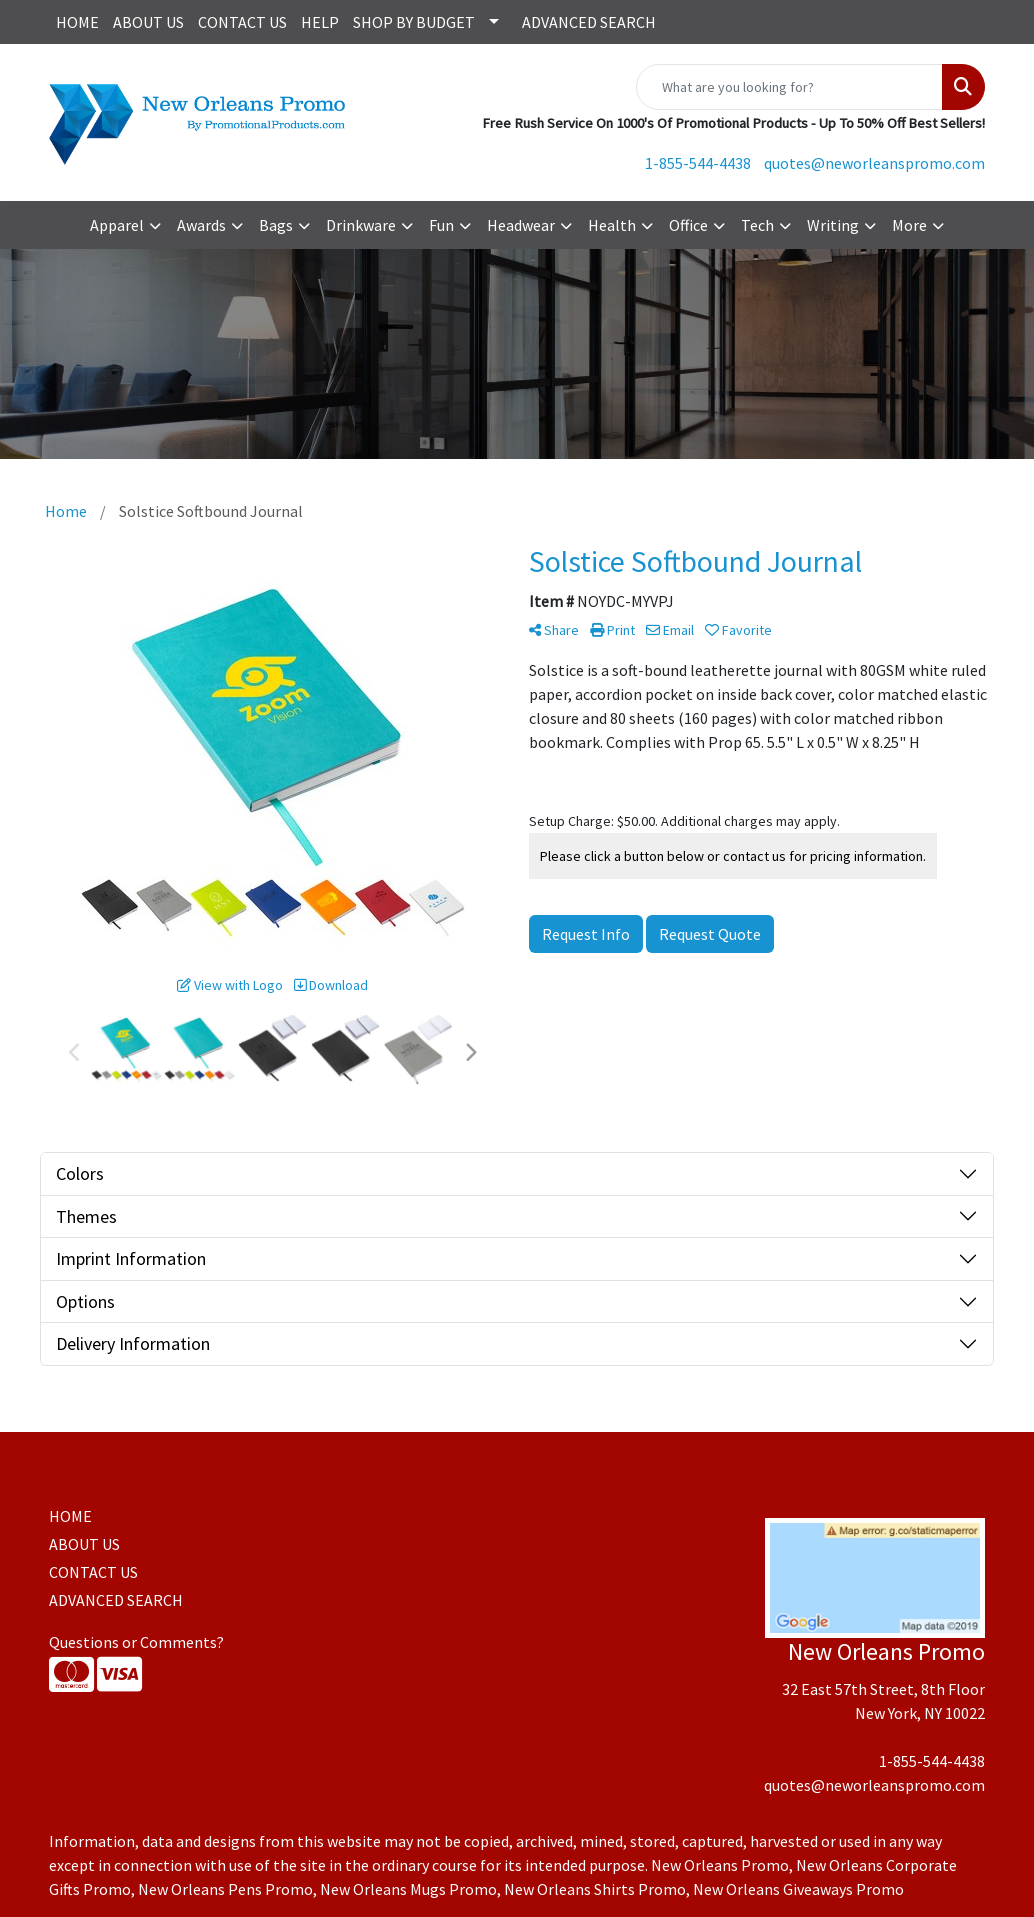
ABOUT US (148, 22)
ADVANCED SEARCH (589, 22)
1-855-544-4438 (698, 163)
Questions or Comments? (136, 1642)
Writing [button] (833, 225)
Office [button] (688, 225)
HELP (320, 22)
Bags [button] (276, 225)
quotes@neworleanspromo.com (874, 163)
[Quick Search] (789, 87)
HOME (77, 22)
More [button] (909, 225)
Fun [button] (441, 225)
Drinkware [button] (361, 225)
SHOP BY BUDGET (414, 22)
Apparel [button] (117, 225)
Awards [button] (201, 225)
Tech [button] (757, 225)
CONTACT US (242, 22)
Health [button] (612, 225)
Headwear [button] (521, 225)
